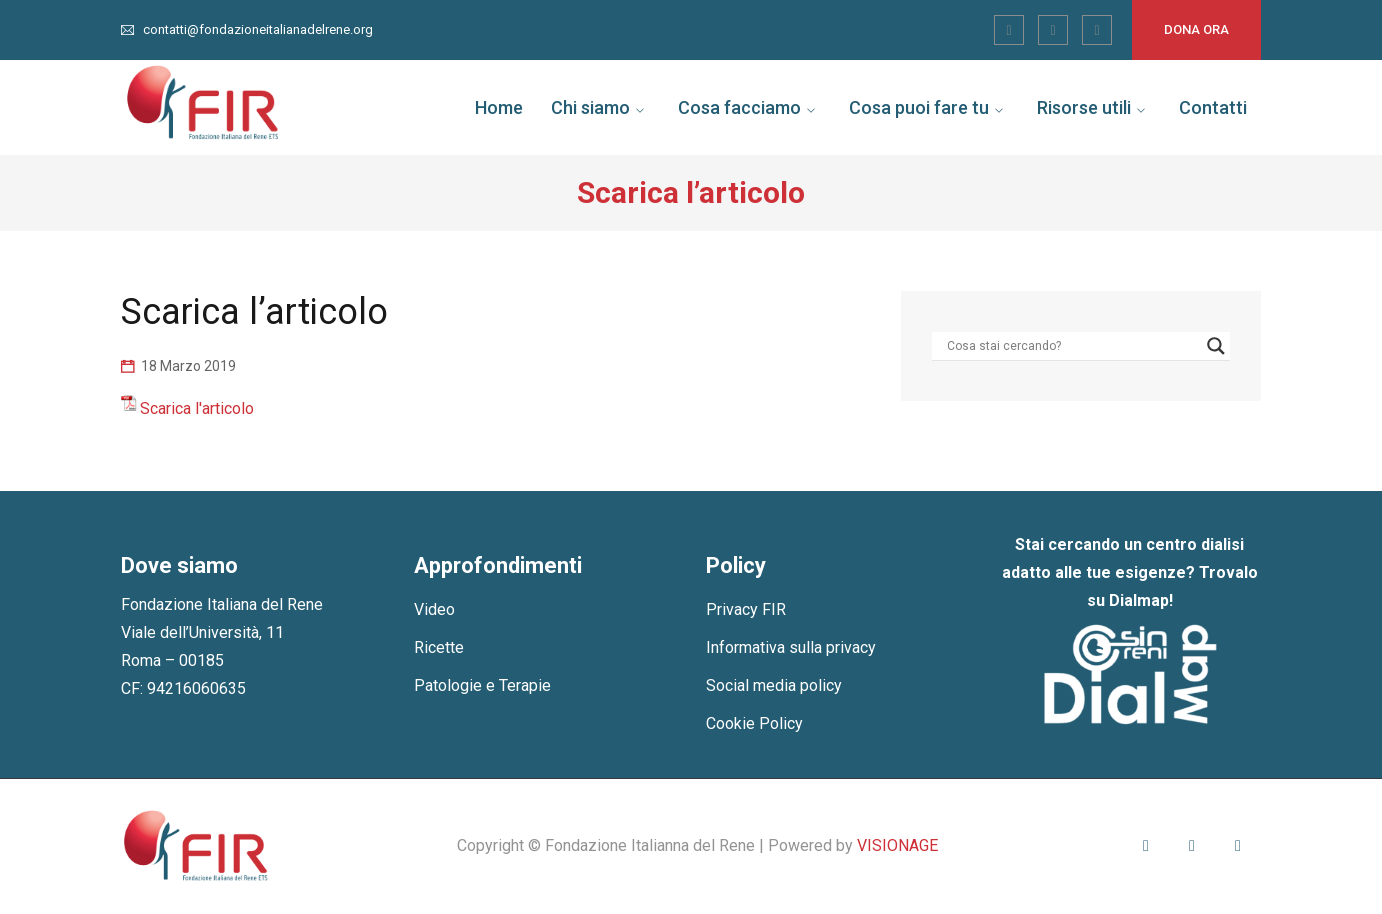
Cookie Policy (754, 723)
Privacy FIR (746, 609)
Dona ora (1196, 29)
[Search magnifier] (1216, 346)
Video (434, 609)
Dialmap (1139, 600)
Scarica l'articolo (197, 408)
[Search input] (1072, 346)
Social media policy (774, 685)
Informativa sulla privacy (791, 647)
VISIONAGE (897, 845)
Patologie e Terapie (482, 685)
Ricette (439, 647)
